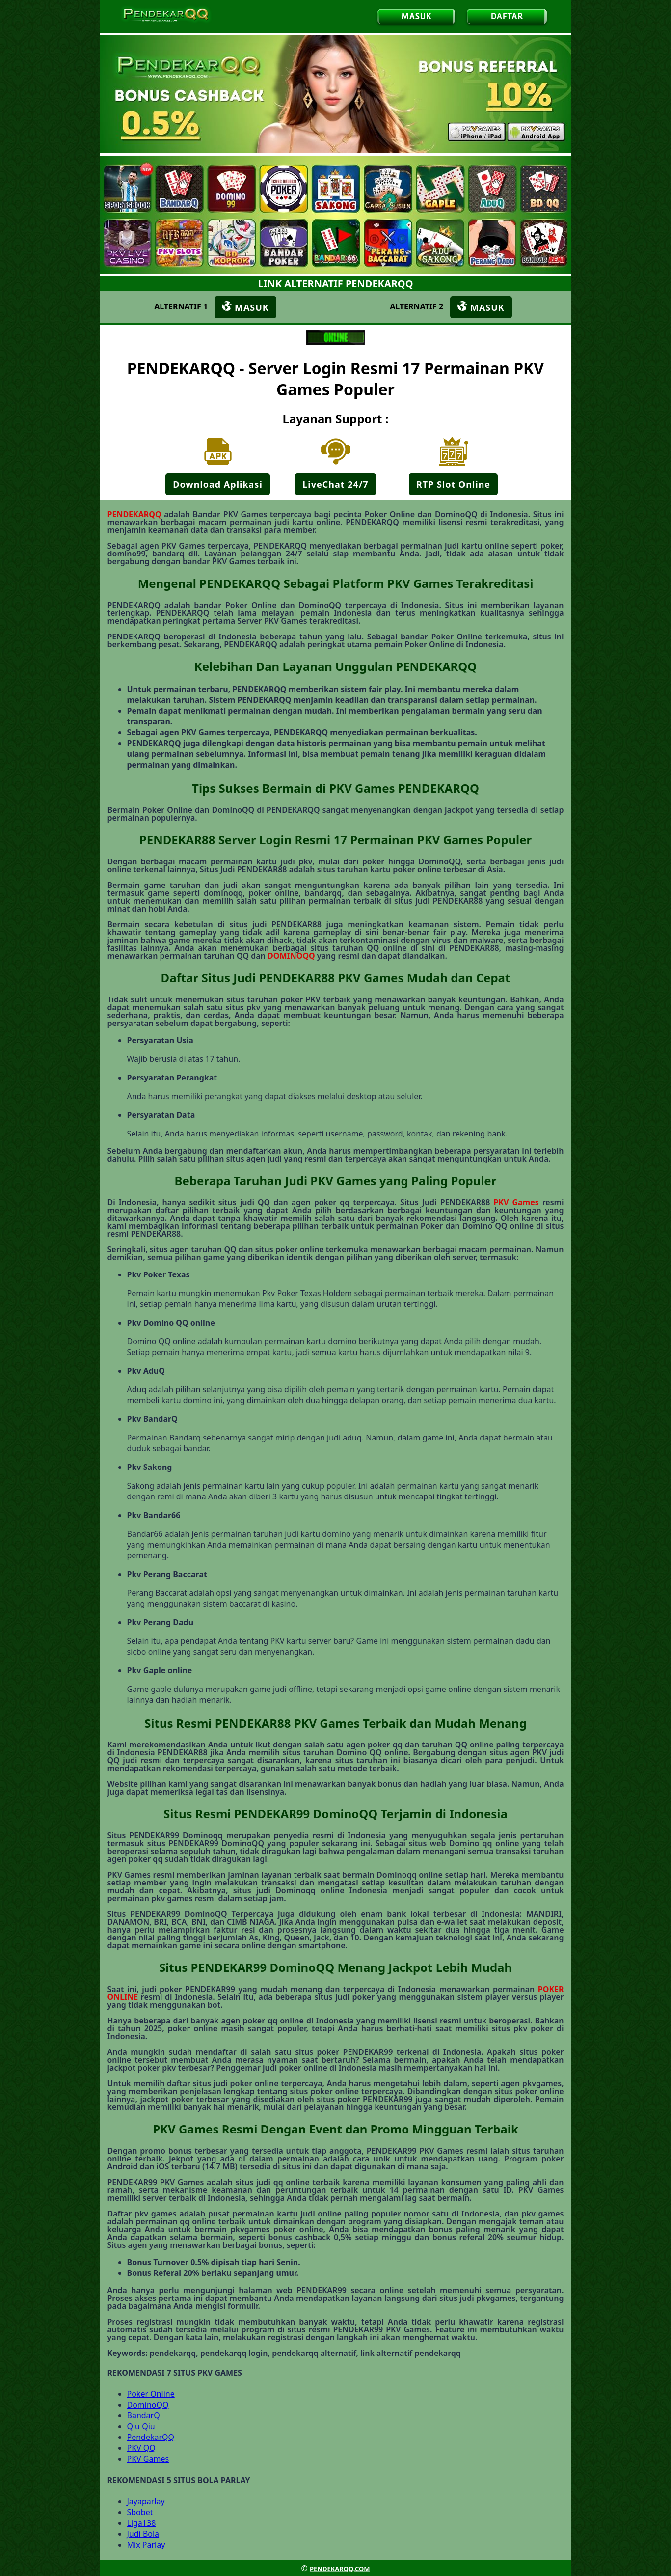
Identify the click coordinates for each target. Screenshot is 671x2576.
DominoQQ (148, 2404)
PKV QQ (141, 2447)
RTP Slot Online (453, 484)
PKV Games (515, 1202)
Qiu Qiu (141, 2426)
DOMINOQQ (291, 955)
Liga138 (141, 2523)
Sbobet (140, 2512)
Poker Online (151, 2393)
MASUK (416, 16)
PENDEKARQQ (134, 514)
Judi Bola (143, 2533)
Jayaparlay (146, 2501)
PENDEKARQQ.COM (340, 2568)
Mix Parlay (146, 2544)
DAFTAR (506, 16)
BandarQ (143, 2415)
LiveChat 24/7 (335, 484)
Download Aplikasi (218, 484)
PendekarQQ (151, 2437)
